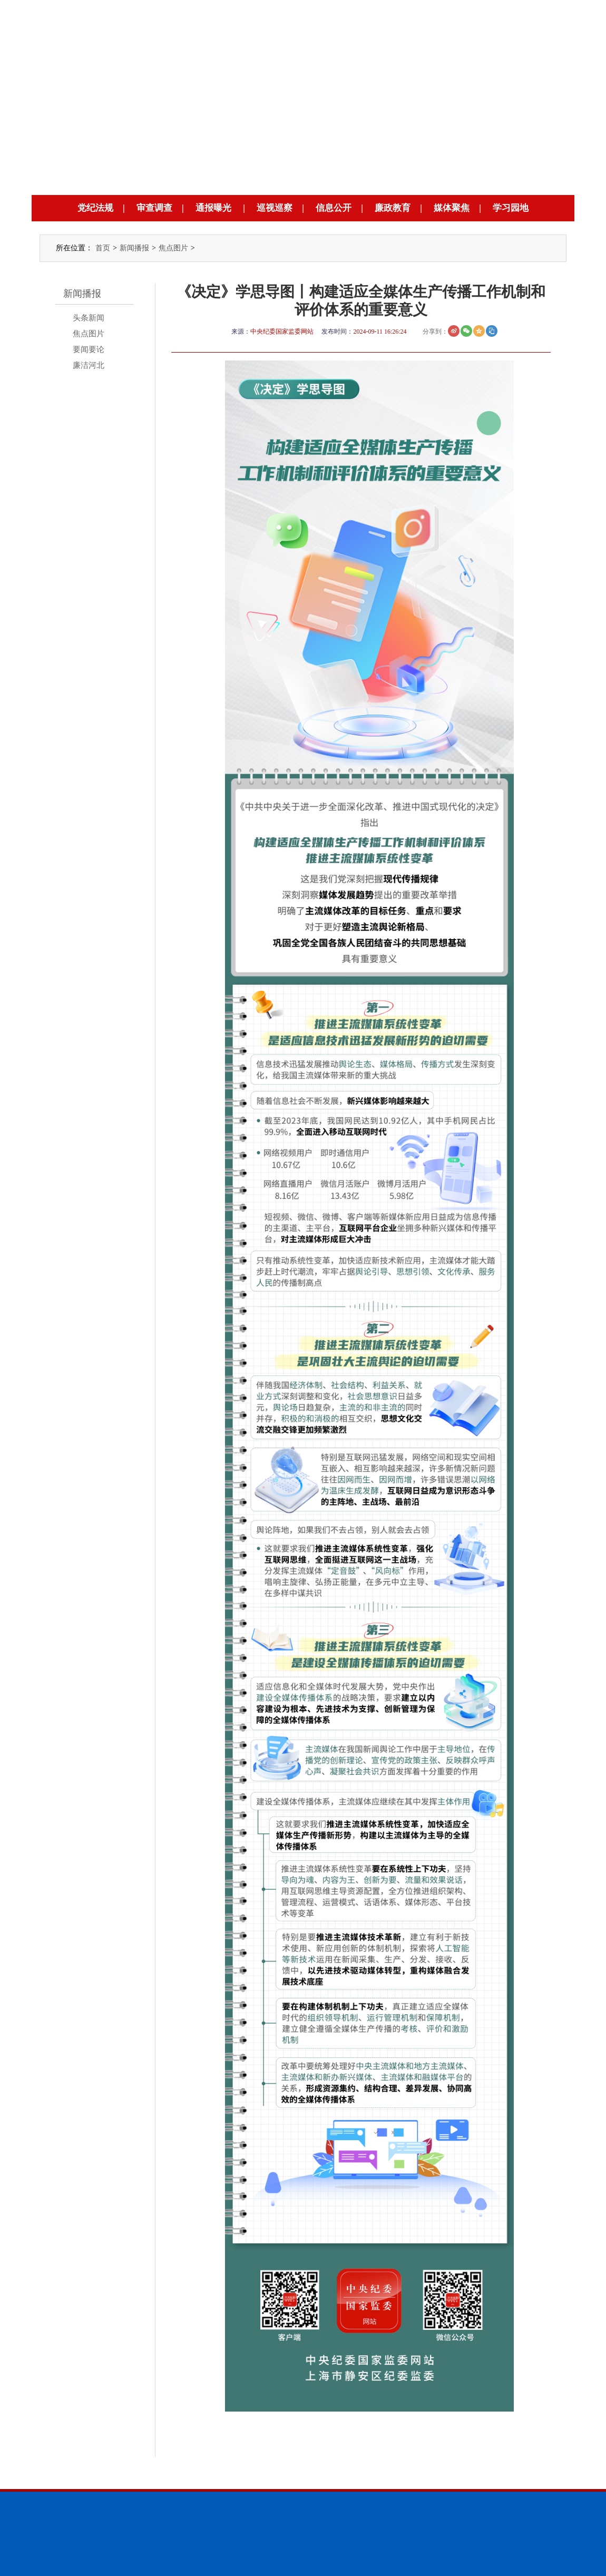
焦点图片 (173, 248)
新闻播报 (134, 248)
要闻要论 (88, 349)
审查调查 (154, 208)
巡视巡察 (274, 208)
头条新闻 (88, 318)
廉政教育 (392, 208)
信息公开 (333, 208)
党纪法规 (95, 208)
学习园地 (511, 208)
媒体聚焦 (452, 208)
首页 (102, 248)
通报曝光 (213, 208)
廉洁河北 (88, 365)
